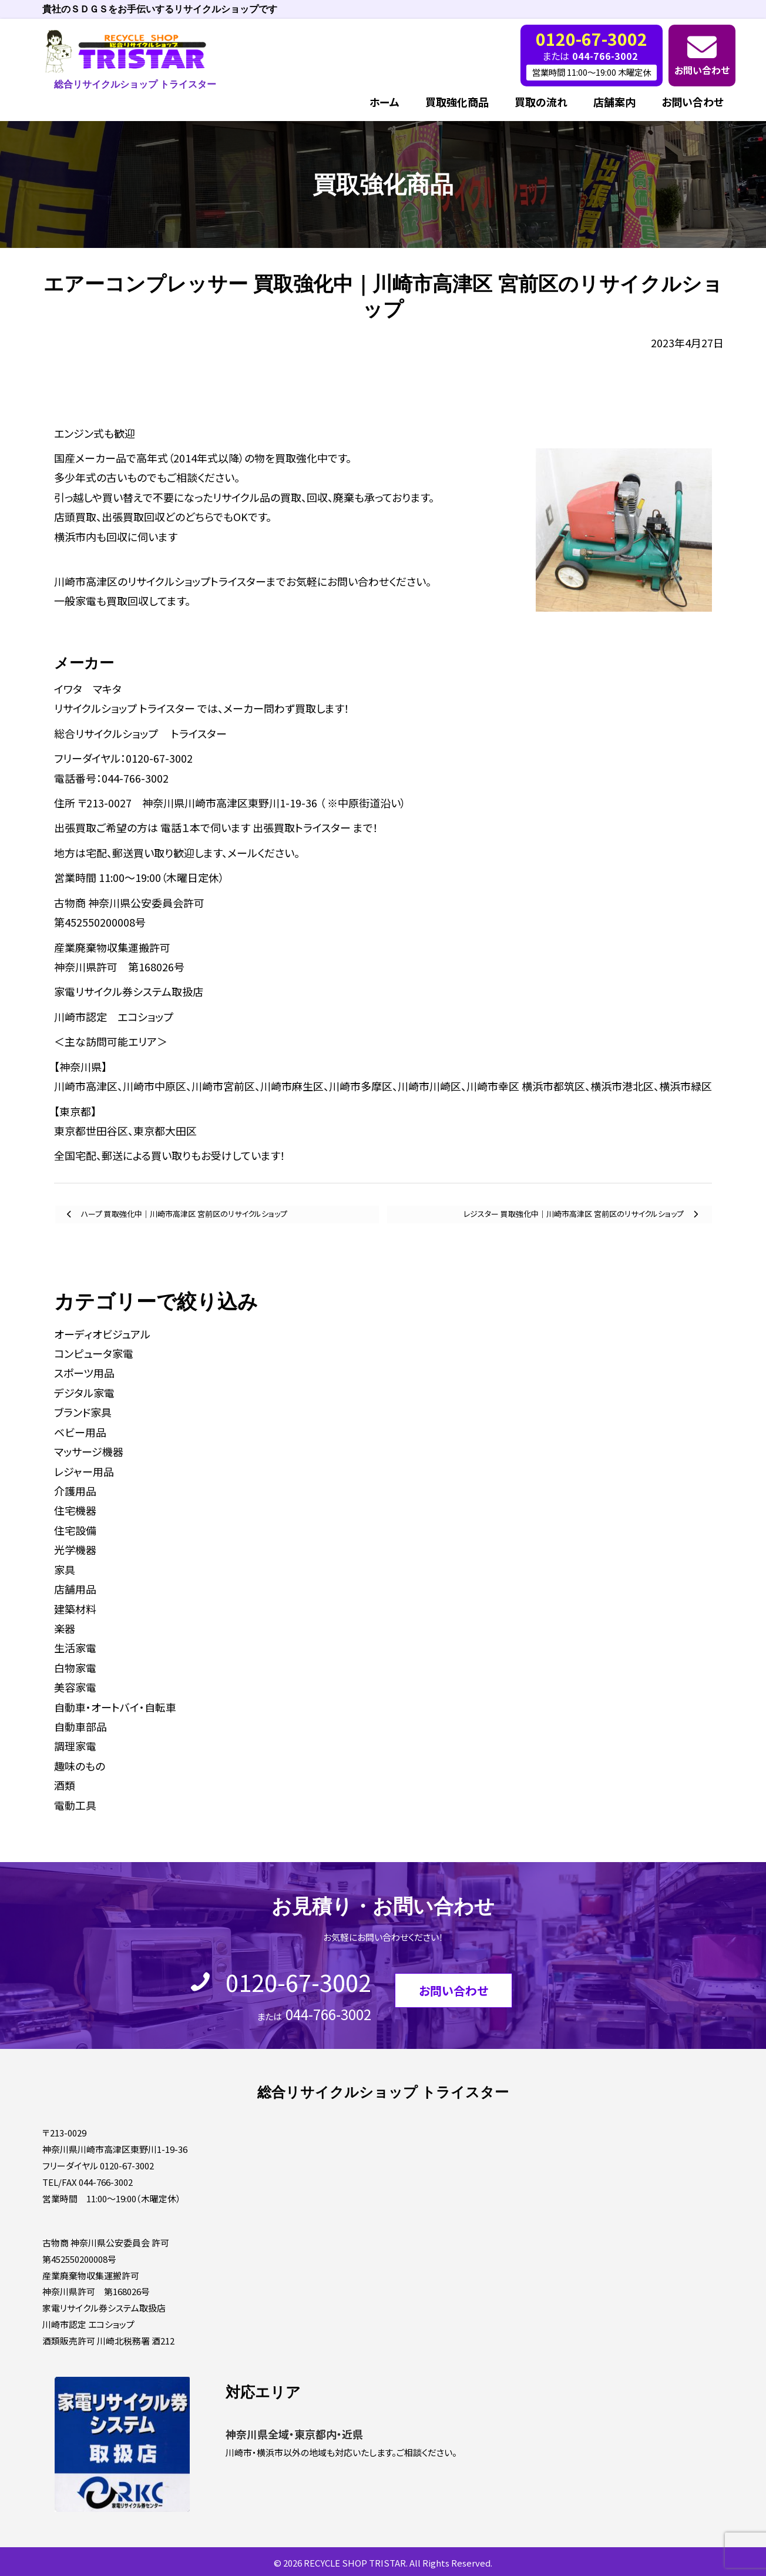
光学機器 (75, 1549)
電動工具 (75, 1805)
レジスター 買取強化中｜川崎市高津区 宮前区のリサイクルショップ (574, 1213)
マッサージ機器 (88, 1451)
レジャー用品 (84, 1471)
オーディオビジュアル (102, 1333)
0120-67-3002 (298, 1982)
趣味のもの (79, 1765)
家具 (64, 1569)
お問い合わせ (702, 70)
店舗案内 (614, 101)
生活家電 (75, 1647)
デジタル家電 (84, 1392)
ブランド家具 (83, 1412)
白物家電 (75, 1667)
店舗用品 (75, 1588)
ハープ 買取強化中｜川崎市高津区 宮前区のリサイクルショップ (183, 1213)
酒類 (64, 1785)
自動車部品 (80, 1726)
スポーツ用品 (84, 1372)
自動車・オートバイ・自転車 (115, 1707)
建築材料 (75, 1608)
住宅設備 (75, 1530)
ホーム (384, 101)
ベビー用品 (80, 1432)
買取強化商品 (457, 101)
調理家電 (75, 1745)
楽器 (64, 1628)
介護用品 (75, 1490)
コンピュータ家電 (93, 1353)
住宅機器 (75, 1510)
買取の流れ (541, 101)
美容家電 (75, 1687)
